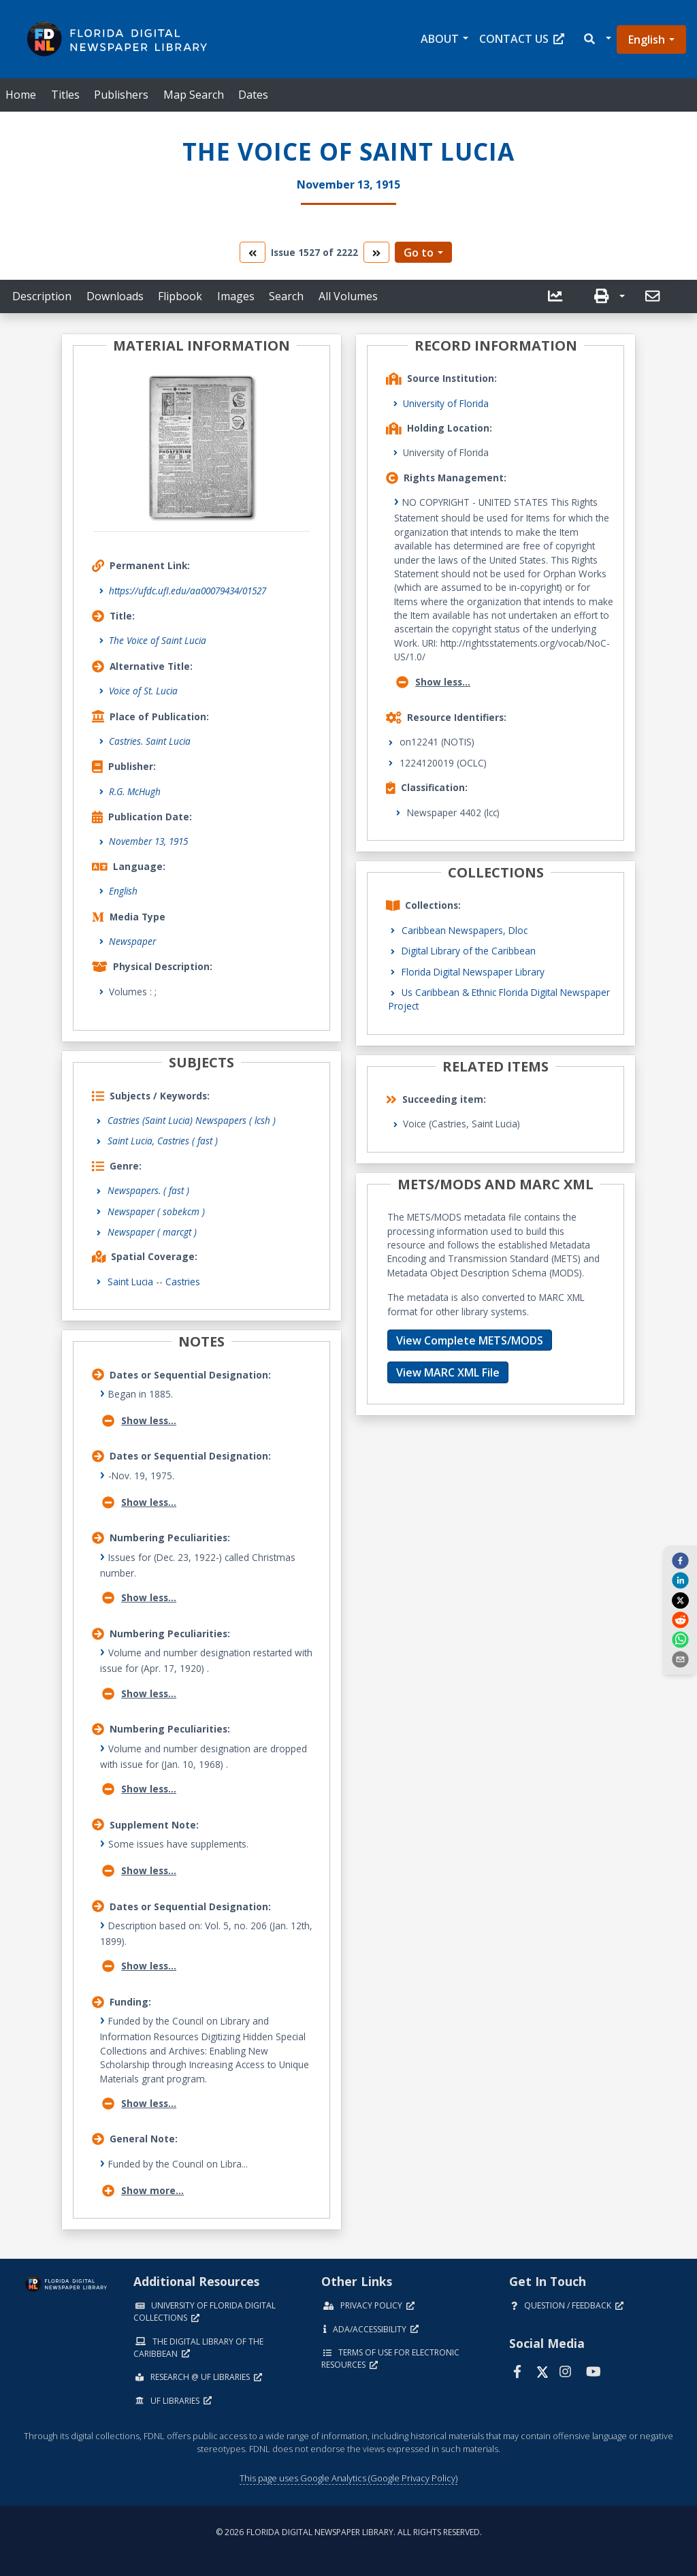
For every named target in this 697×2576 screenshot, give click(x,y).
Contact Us (521, 38)
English (646, 39)
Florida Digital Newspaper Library (473, 971)
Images (236, 296)
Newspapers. (148, 1190)
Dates (253, 94)
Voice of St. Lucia (143, 690)
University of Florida (446, 403)
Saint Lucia (130, 1281)
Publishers (121, 94)
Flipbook (180, 296)
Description (41, 296)
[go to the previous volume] (252, 252)
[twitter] (680, 1600)
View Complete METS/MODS (469, 1340)
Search (286, 296)
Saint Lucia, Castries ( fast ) (163, 1140)
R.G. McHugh (135, 791)
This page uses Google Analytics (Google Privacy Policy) (348, 2478)
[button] (597, 39)
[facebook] (680, 1559)
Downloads (115, 296)
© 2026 (349, 2532)
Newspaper (132, 941)
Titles (65, 94)
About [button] (440, 38)
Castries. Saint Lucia (150, 741)
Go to (419, 252)
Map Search (193, 94)
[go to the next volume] (376, 252)
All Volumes (348, 296)
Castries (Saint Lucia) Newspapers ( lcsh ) (192, 1120)
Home (20, 94)
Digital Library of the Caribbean (469, 950)
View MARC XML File (448, 1372)
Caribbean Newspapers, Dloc (465, 930)
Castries (182, 1281)
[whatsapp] (680, 1639)
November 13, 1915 (148, 841)
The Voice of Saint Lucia (157, 640)
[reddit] (680, 1619)
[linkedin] (680, 1580)
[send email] (680, 1659)
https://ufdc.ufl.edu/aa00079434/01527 (187, 590)
